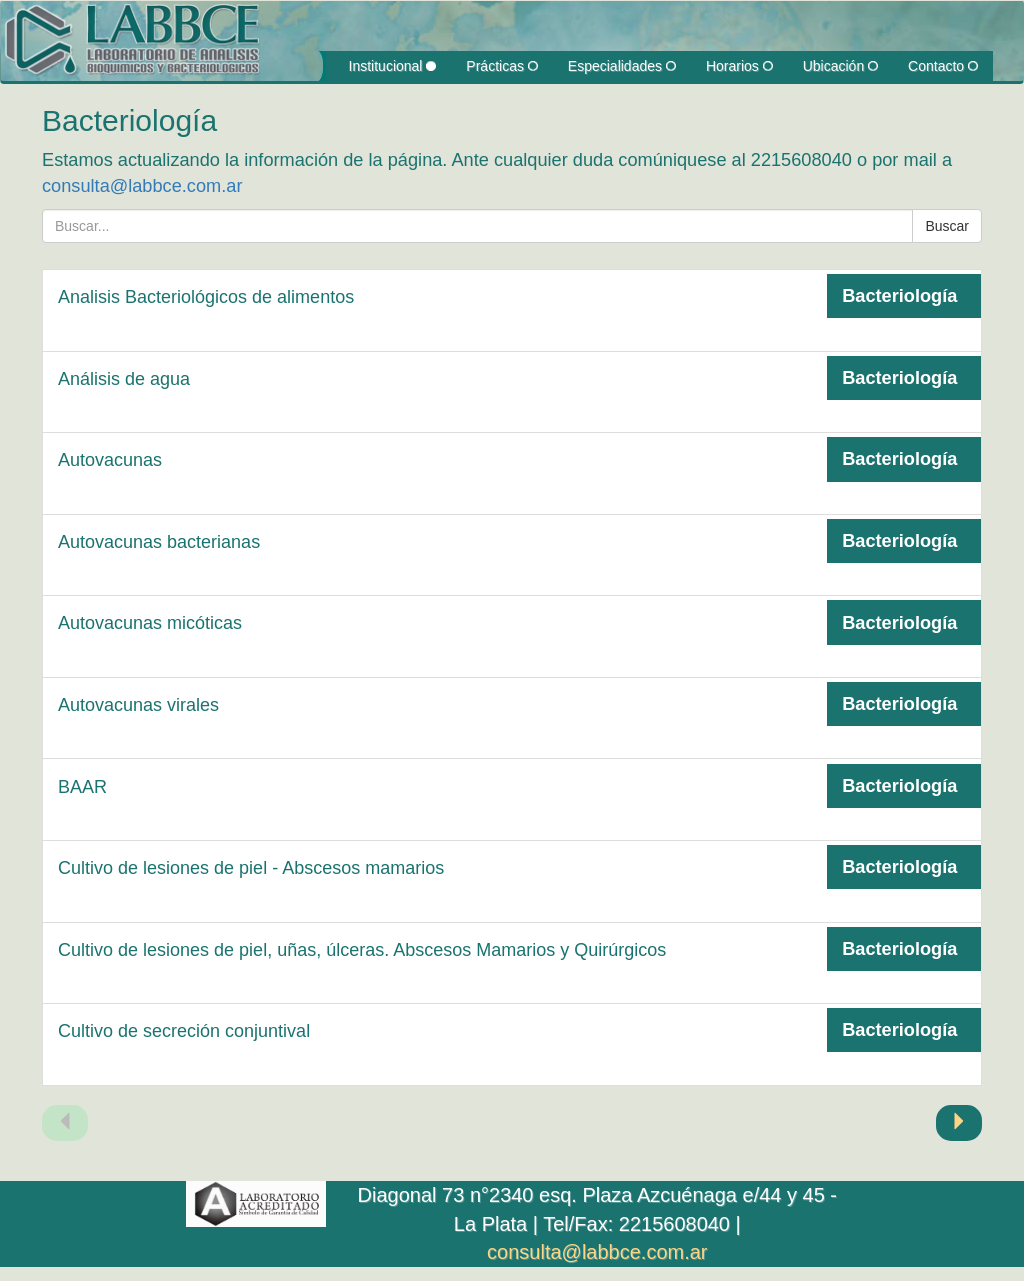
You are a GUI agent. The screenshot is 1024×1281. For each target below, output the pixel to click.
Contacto (943, 66)
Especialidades (622, 66)
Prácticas (501, 66)
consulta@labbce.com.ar (142, 186)
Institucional (393, 66)
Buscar (947, 226)
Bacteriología (899, 296)
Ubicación (840, 66)
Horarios (739, 66)
